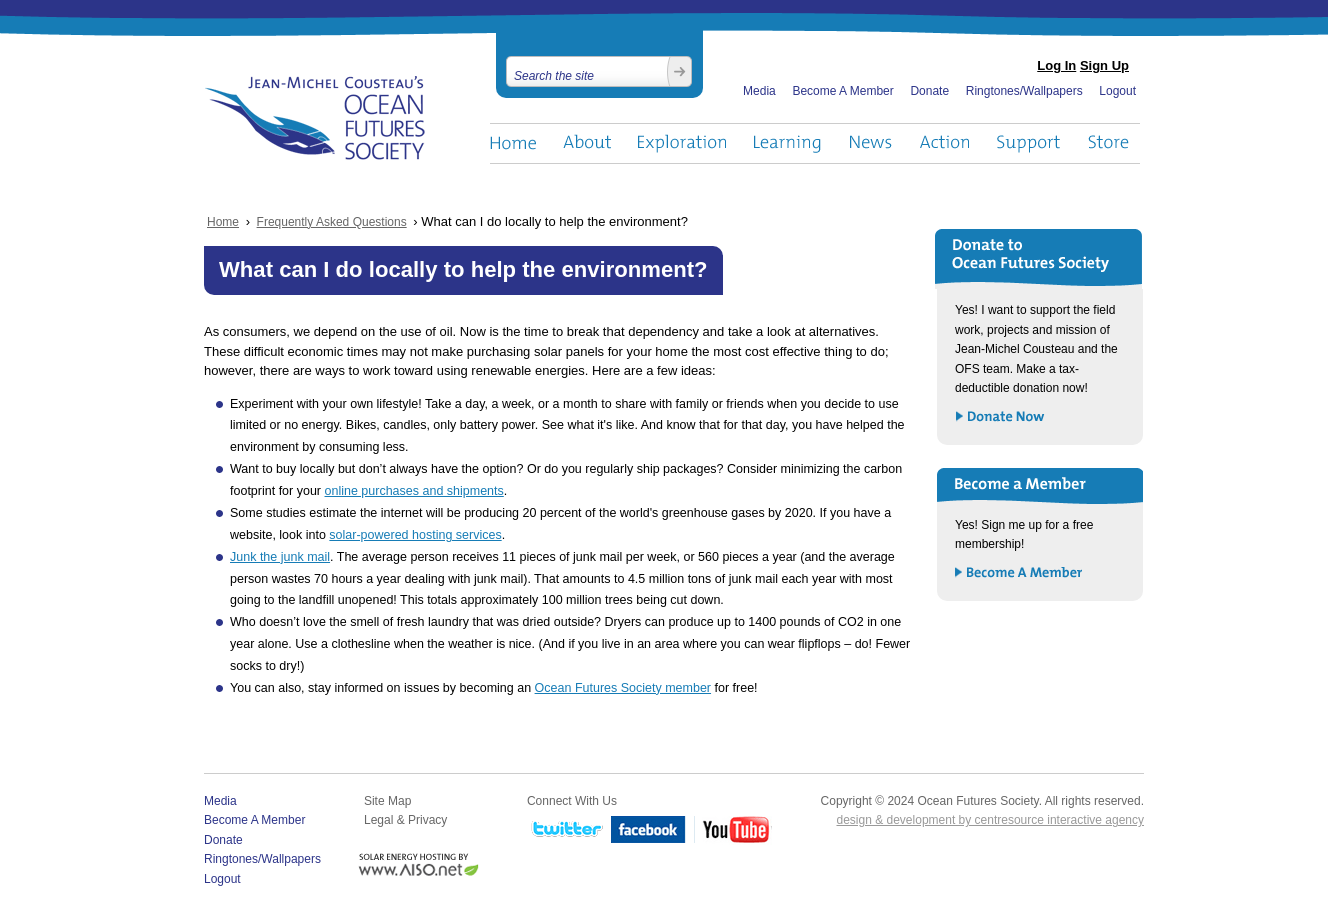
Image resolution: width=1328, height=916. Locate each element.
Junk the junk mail (280, 557)
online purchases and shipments (414, 491)
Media (759, 91)
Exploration (682, 143)
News (870, 143)
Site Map (387, 801)
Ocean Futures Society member (623, 688)
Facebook (648, 830)
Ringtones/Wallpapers (1024, 91)
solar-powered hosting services (415, 535)
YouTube (733, 830)
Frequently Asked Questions (332, 222)
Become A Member (842, 91)
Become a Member (1019, 573)
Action (944, 143)
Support (1028, 143)
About (587, 143)
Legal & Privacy (405, 820)
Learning (788, 143)
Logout (1117, 91)
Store (1109, 143)
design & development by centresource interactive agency (990, 820)
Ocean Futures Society (315, 118)
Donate (929, 91)
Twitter (565, 830)
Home (513, 143)
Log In (1056, 65)
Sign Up (1104, 65)
